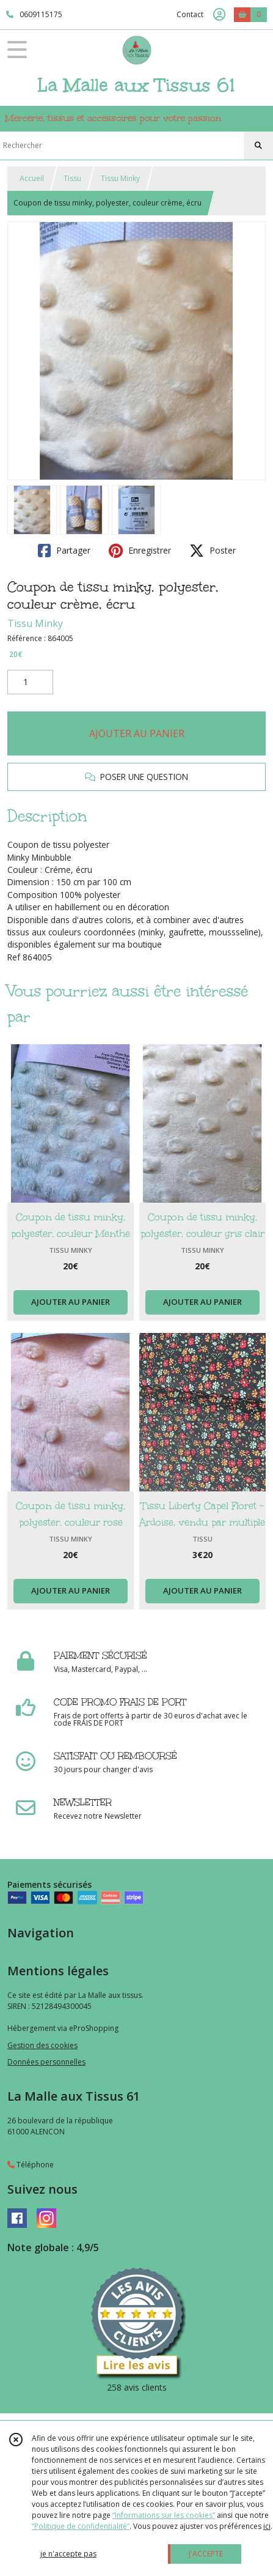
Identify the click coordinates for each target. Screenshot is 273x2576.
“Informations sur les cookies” (163, 2515)
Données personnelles (46, 2062)
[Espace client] (219, 14)
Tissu (72, 178)
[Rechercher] (258, 146)
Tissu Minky (120, 178)
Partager (64, 550)
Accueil (32, 178)
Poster (212, 550)
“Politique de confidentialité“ (80, 2526)
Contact (190, 14)
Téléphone (30, 2164)
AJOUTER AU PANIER (136, 733)
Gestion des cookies (42, 2045)
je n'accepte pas (68, 2553)
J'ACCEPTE (206, 2553)
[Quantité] (30, 682)
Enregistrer (140, 550)
